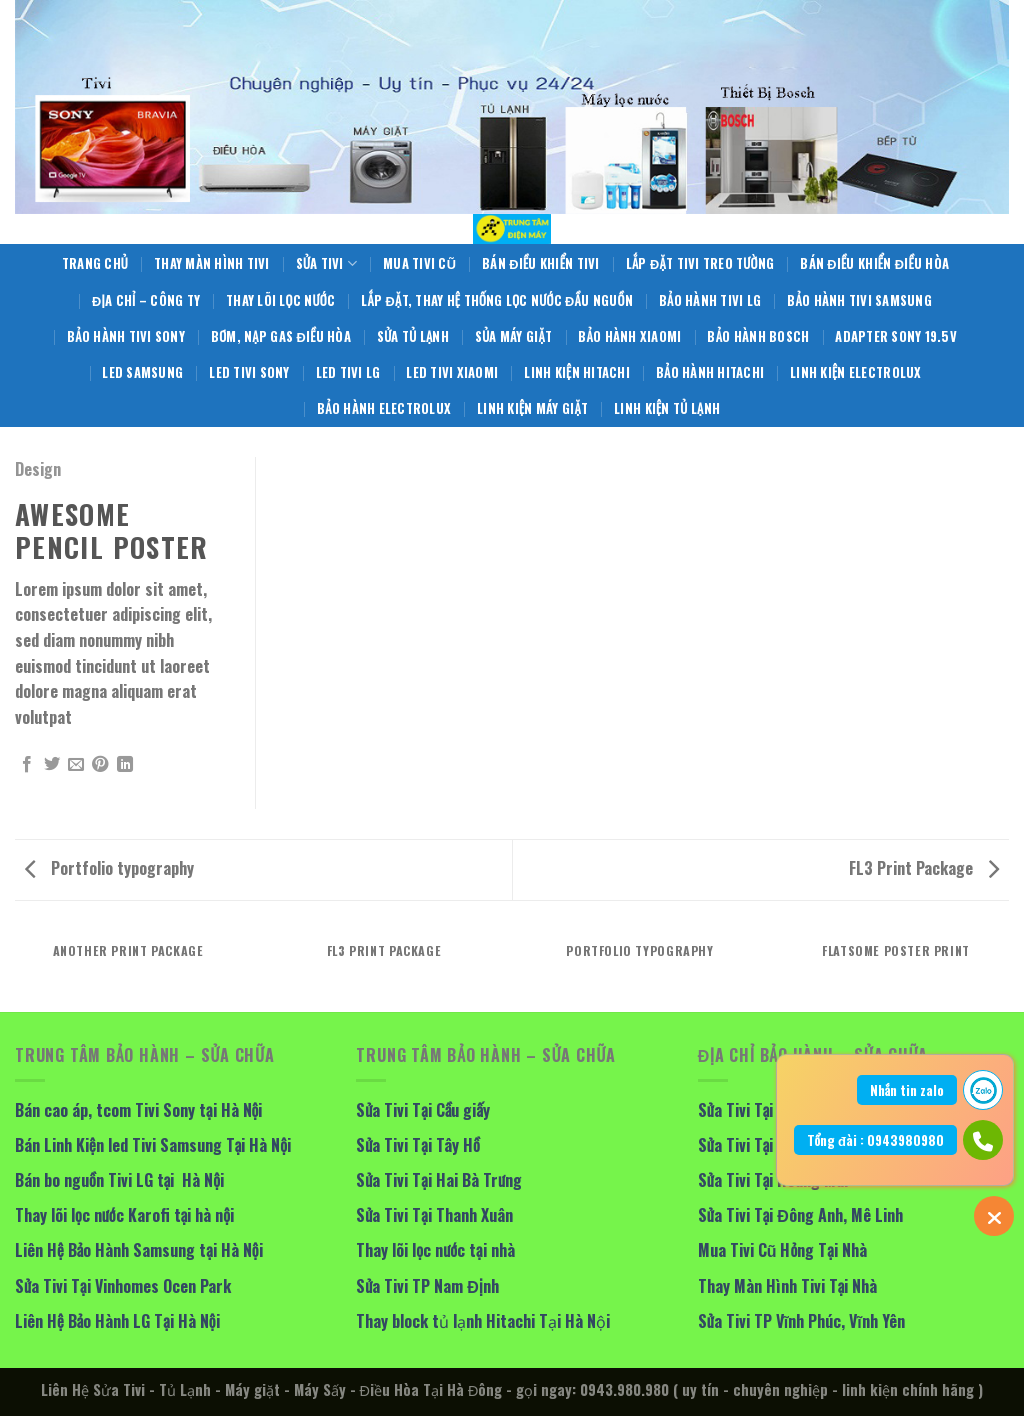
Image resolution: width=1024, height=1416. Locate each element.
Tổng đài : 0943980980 (875, 1140)
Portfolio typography (109, 868)
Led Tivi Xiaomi (452, 372)
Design (38, 469)
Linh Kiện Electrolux (855, 372)
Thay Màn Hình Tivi (212, 263)
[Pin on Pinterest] (100, 765)
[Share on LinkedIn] (125, 765)
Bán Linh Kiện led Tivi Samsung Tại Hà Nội (153, 1145)
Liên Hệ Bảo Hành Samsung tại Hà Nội (139, 1250)
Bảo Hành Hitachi (710, 372)
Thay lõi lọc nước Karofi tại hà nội (124, 1215)
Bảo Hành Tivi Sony (126, 336)
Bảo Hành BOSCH (758, 336)
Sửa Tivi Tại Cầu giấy (423, 1110)
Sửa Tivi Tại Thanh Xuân (434, 1215)
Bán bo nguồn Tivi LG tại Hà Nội (119, 1180)
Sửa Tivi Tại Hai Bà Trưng (439, 1180)
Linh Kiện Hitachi (577, 372)
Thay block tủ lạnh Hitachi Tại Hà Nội (483, 1321)
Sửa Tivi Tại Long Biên (771, 1110)
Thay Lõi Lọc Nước (280, 300)
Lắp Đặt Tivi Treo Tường (700, 263)
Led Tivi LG (348, 372)
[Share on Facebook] (27, 765)
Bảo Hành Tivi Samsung (859, 300)
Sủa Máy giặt (513, 336)
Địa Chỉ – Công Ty (146, 300)
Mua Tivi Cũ (419, 263)
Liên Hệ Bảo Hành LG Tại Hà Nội (117, 1321)
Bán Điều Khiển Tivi (541, 263)
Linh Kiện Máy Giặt (532, 408)
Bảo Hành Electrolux (384, 408)
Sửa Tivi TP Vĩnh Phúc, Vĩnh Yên (801, 1321)
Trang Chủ (95, 263)
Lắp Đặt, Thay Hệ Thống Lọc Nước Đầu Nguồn (497, 300)
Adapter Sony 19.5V (896, 336)
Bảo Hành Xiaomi (629, 336)
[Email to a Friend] (76, 765)
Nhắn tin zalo (907, 1090)
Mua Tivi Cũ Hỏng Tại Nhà (782, 1250)
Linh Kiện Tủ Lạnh (667, 408)
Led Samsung (142, 372)
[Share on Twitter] (52, 765)
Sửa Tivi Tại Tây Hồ (417, 1145)
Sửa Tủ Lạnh (413, 336)
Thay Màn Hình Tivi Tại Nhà (788, 1286)
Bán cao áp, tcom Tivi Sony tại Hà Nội (138, 1110)
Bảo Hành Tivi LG (710, 300)
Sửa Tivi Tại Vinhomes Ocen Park (123, 1286)
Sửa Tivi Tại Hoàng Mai (773, 1180)
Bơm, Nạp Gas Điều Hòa (281, 336)
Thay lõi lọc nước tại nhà (435, 1250)
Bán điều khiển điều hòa (874, 263)
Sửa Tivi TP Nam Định (427, 1286)
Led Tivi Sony (249, 372)
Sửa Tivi (326, 264)
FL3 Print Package (924, 868)
